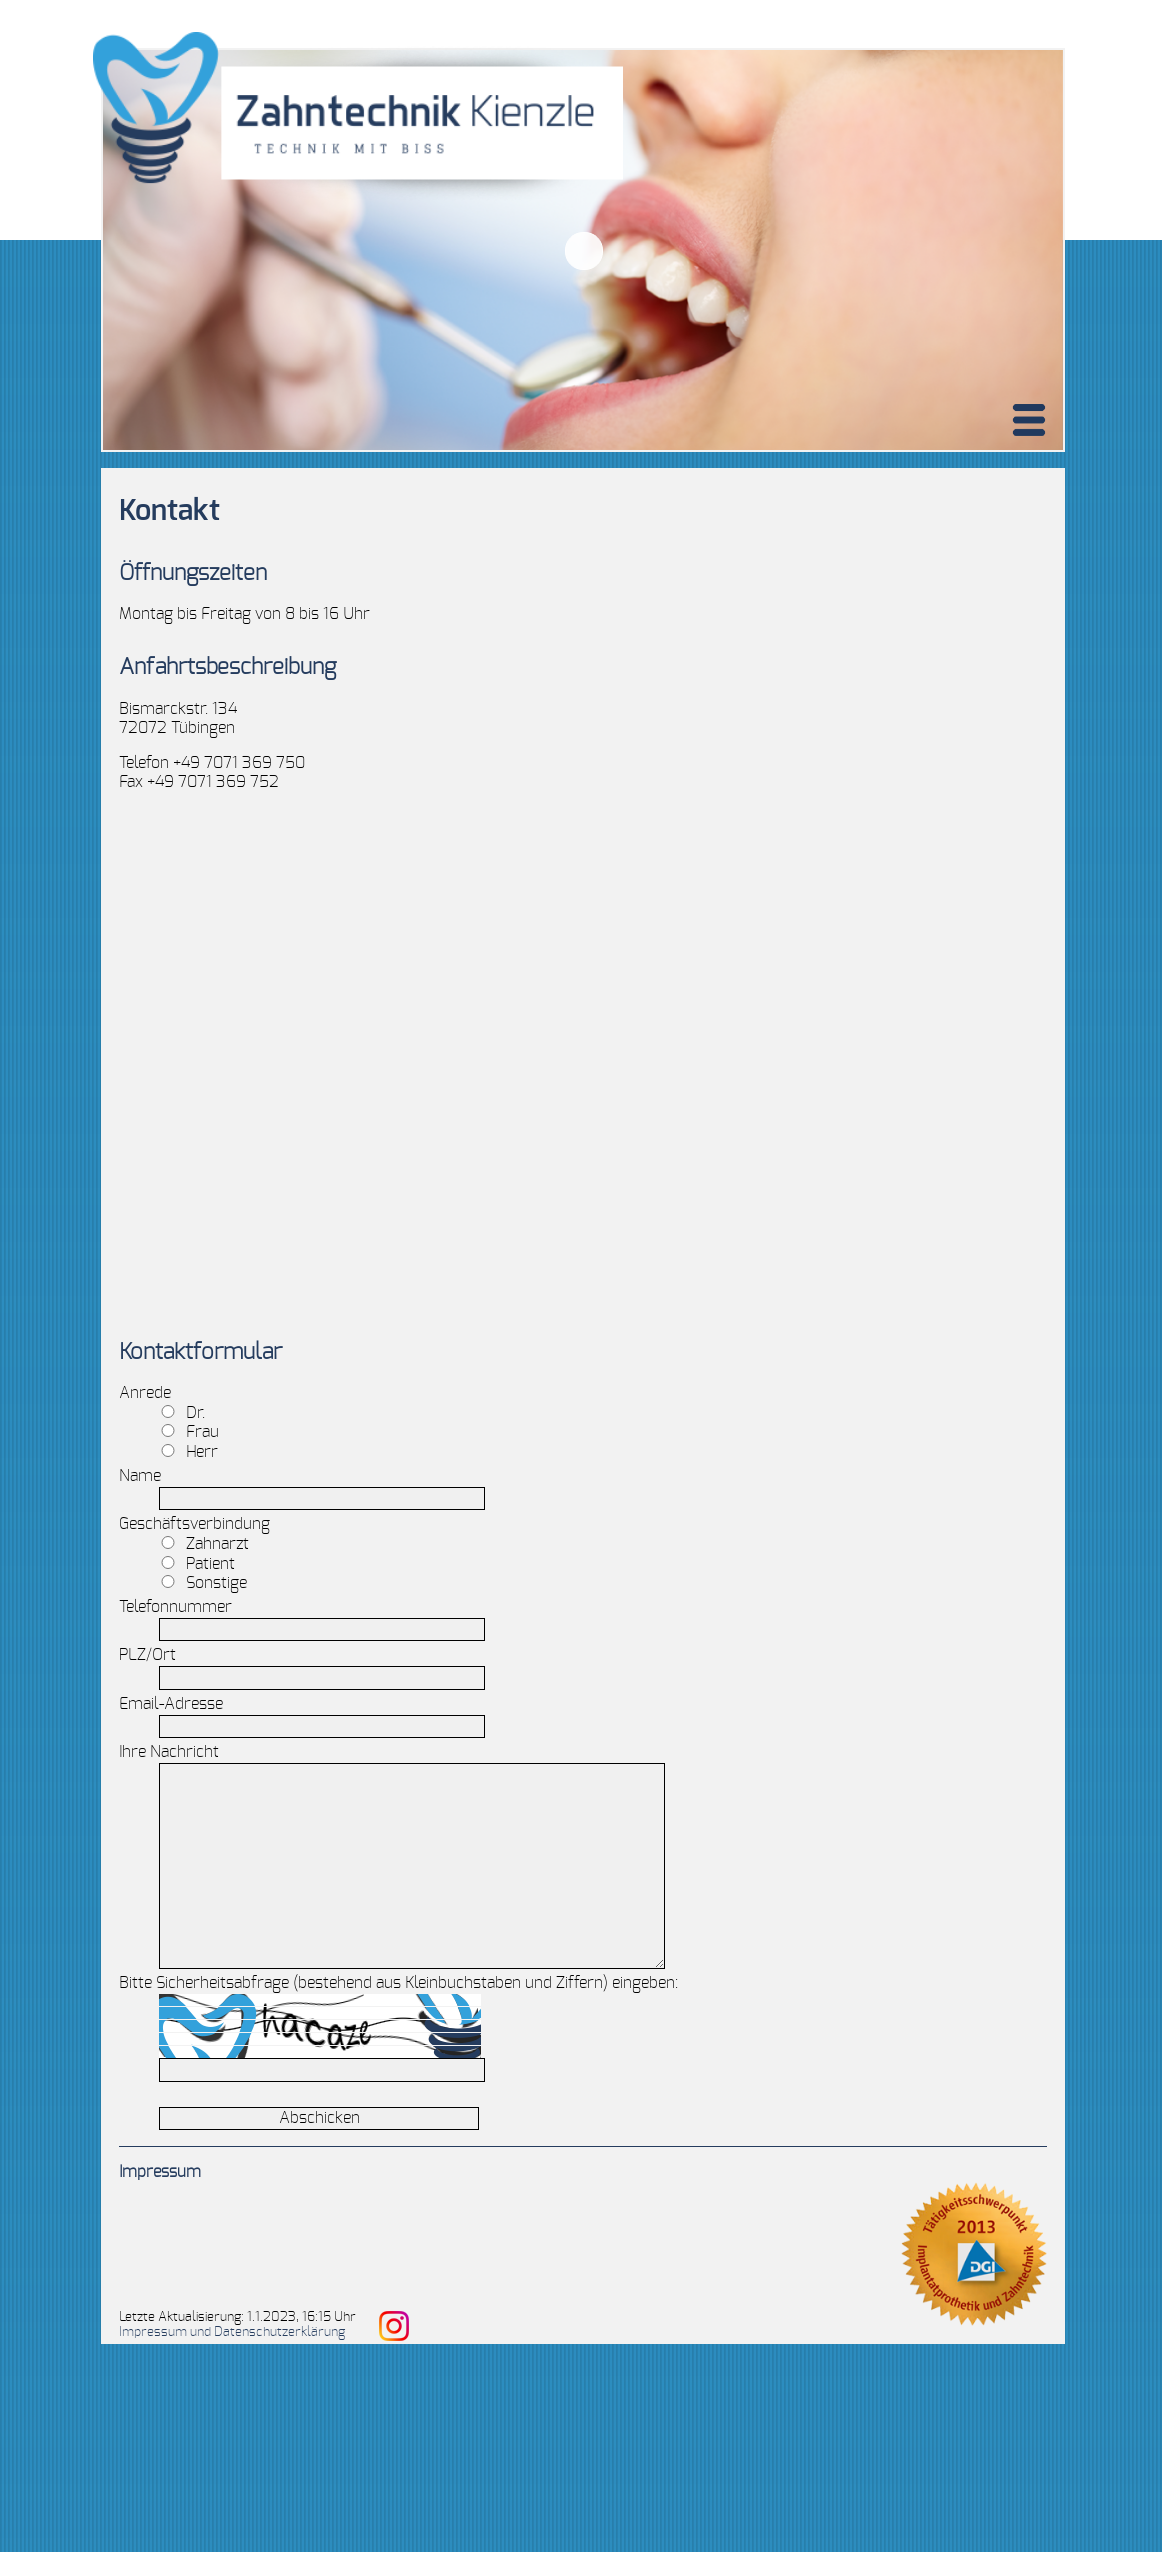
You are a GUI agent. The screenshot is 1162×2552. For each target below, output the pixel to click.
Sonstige (203, 1583)
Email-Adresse (171, 1704)
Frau (189, 1432)
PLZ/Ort (147, 1655)
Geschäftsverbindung (194, 1524)
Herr (189, 1452)
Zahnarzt (204, 1544)
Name (140, 1476)
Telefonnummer (175, 1607)
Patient (197, 1564)
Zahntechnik (469, 1059)
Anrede (145, 1393)
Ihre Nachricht (169, 1752)
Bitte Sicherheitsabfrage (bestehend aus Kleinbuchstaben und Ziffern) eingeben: (398, 1983)
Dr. (182, 1413)
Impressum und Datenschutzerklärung (232, 2332)
